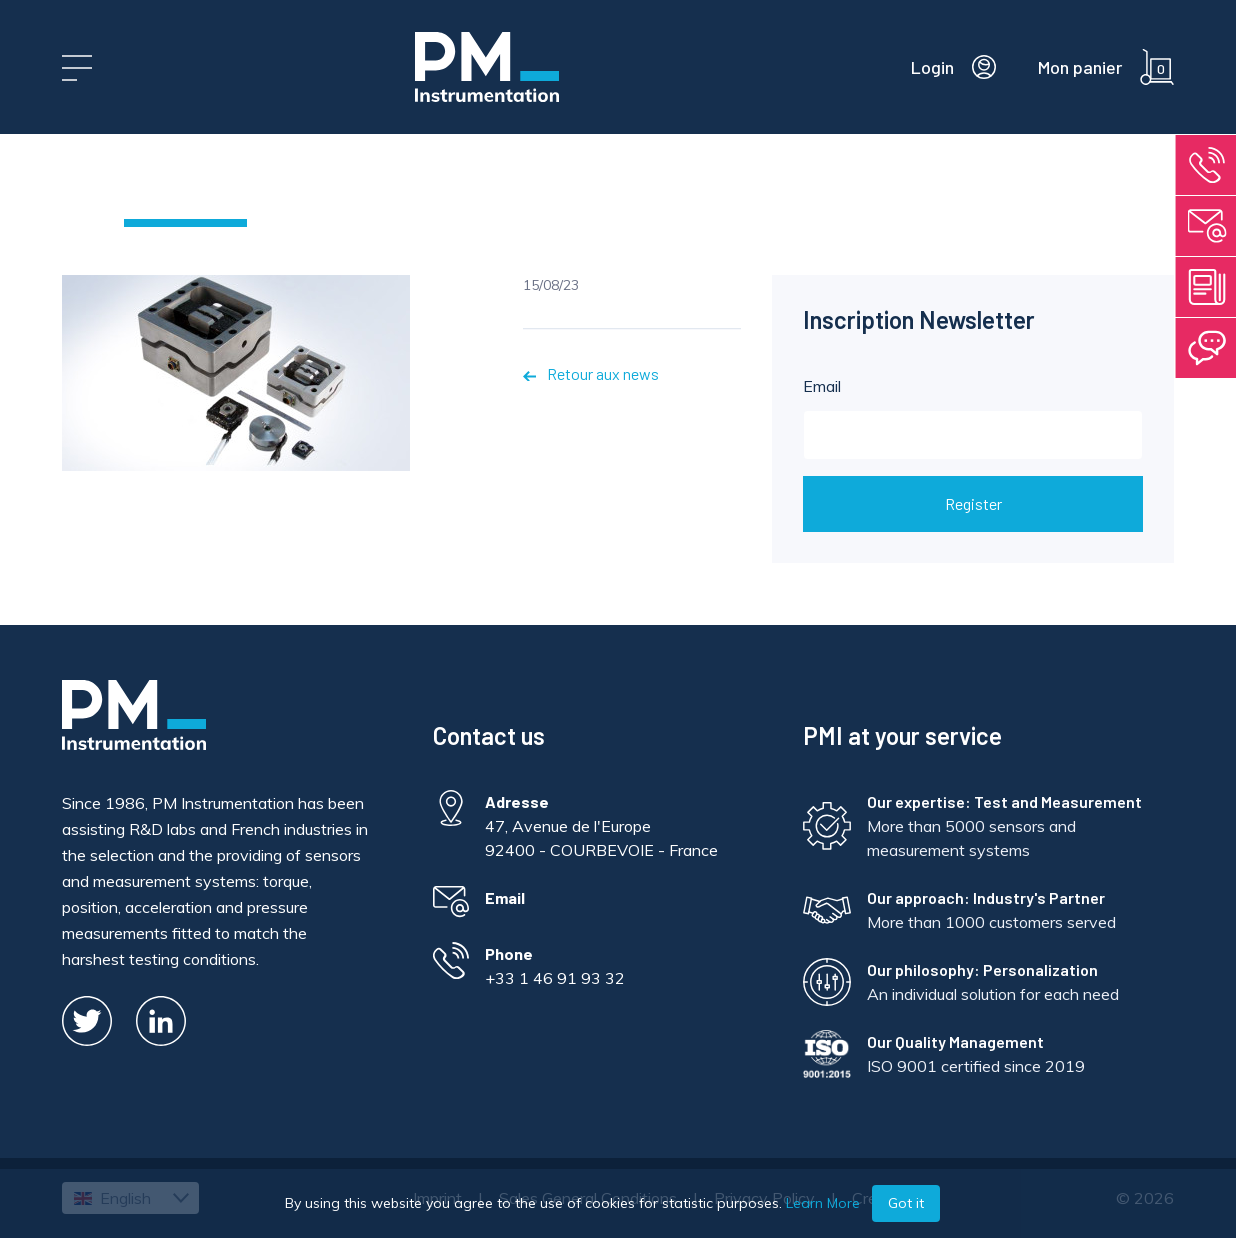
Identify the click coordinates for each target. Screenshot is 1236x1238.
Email (973, 418)
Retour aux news (591, 373)
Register (973, 503)
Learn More (823, 1203)
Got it (906, 1203)
